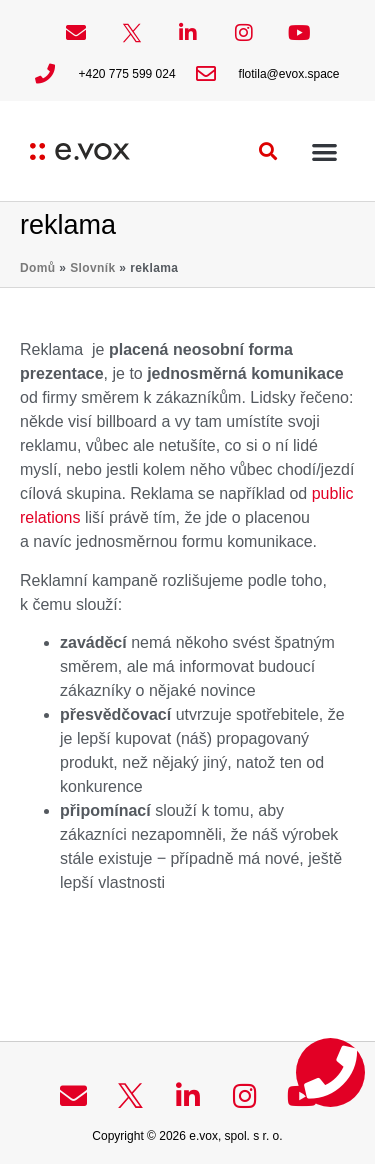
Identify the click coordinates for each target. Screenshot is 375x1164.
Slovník (92, 268)
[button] (268, 151)
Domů (38, 268)
